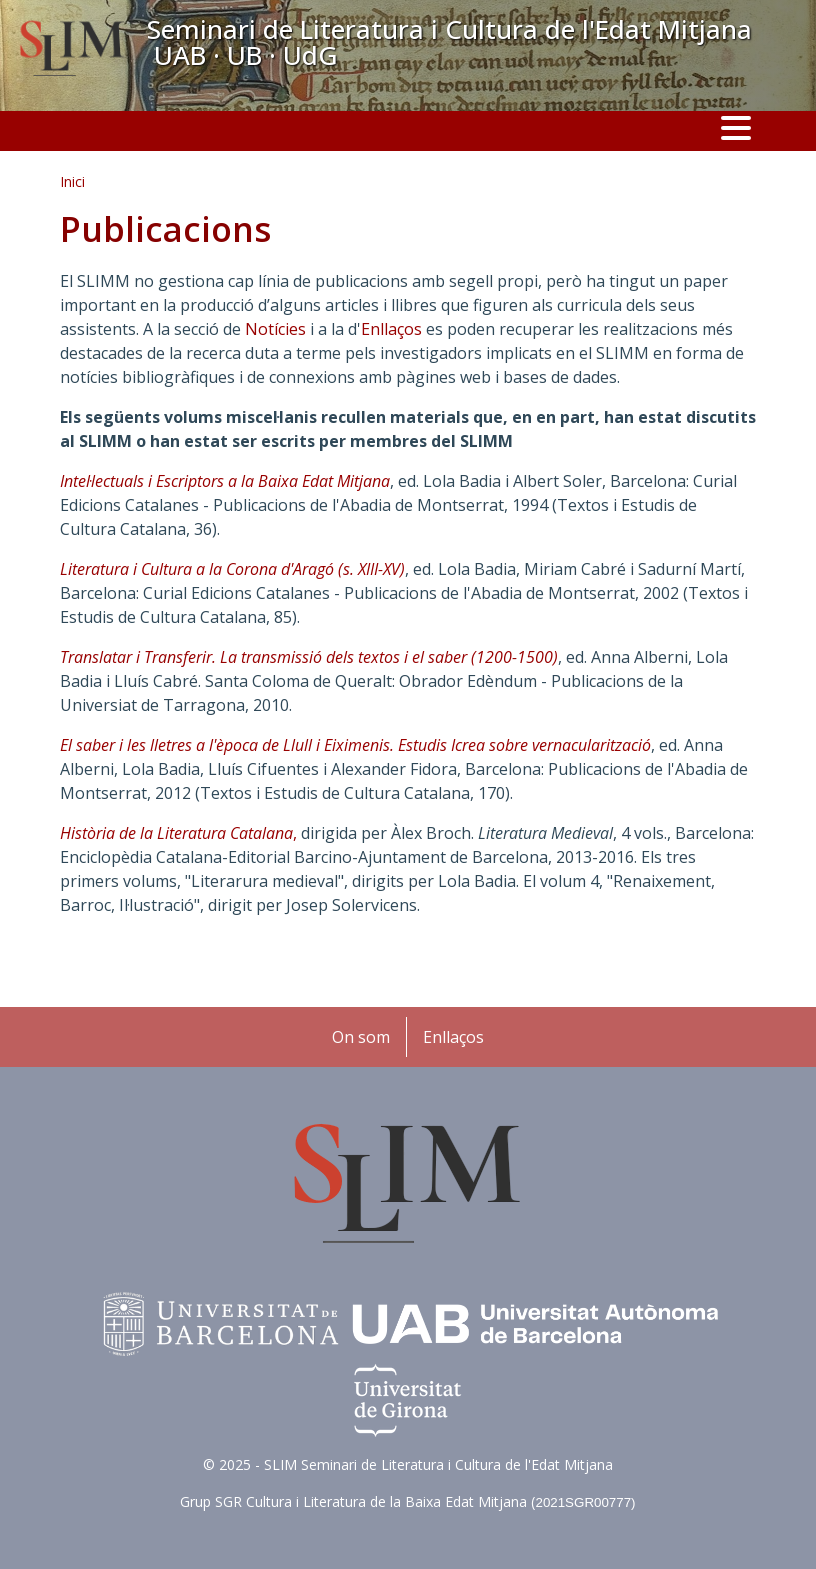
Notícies (275, 329)
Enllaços (391, 329)
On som (361, 1037)
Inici (72, 181)
